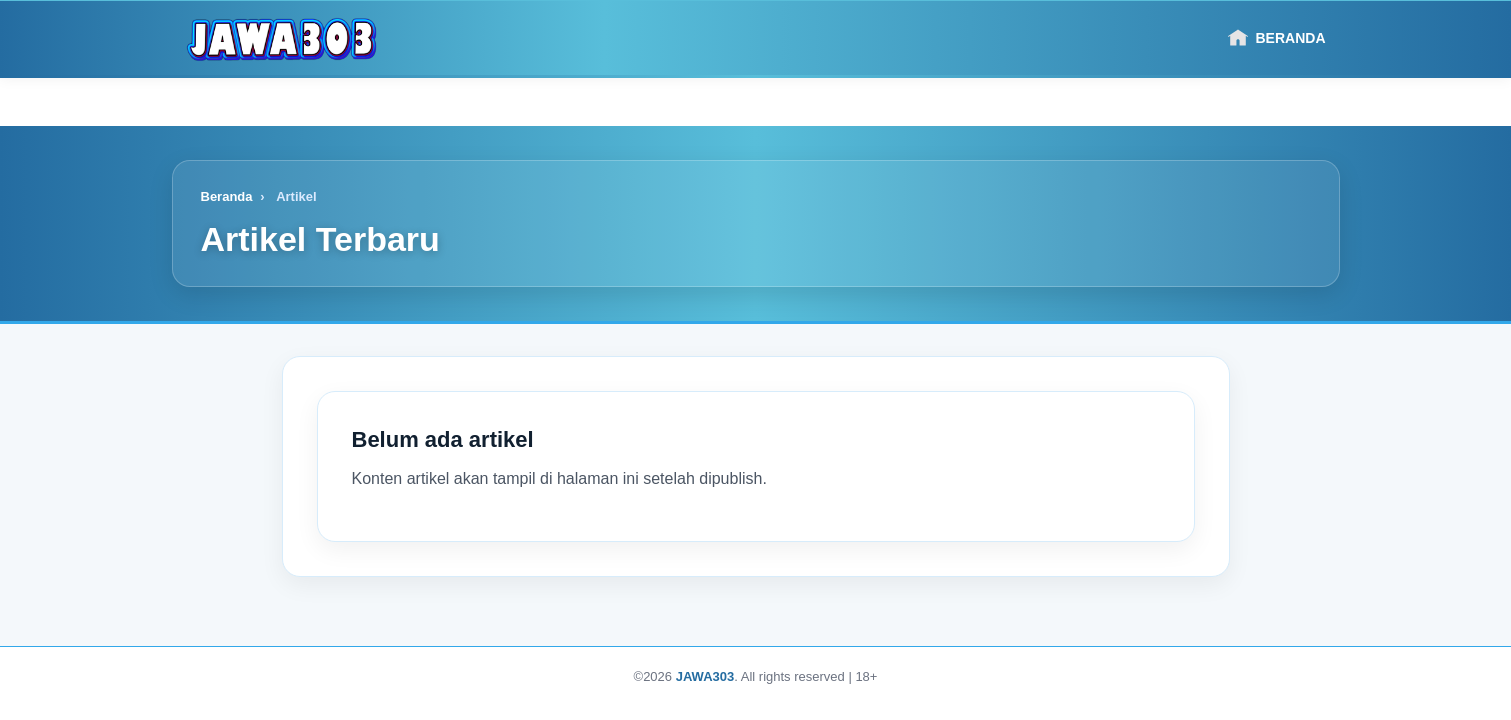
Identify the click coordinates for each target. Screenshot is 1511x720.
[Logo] (282, 38)
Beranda (1277, 38)
